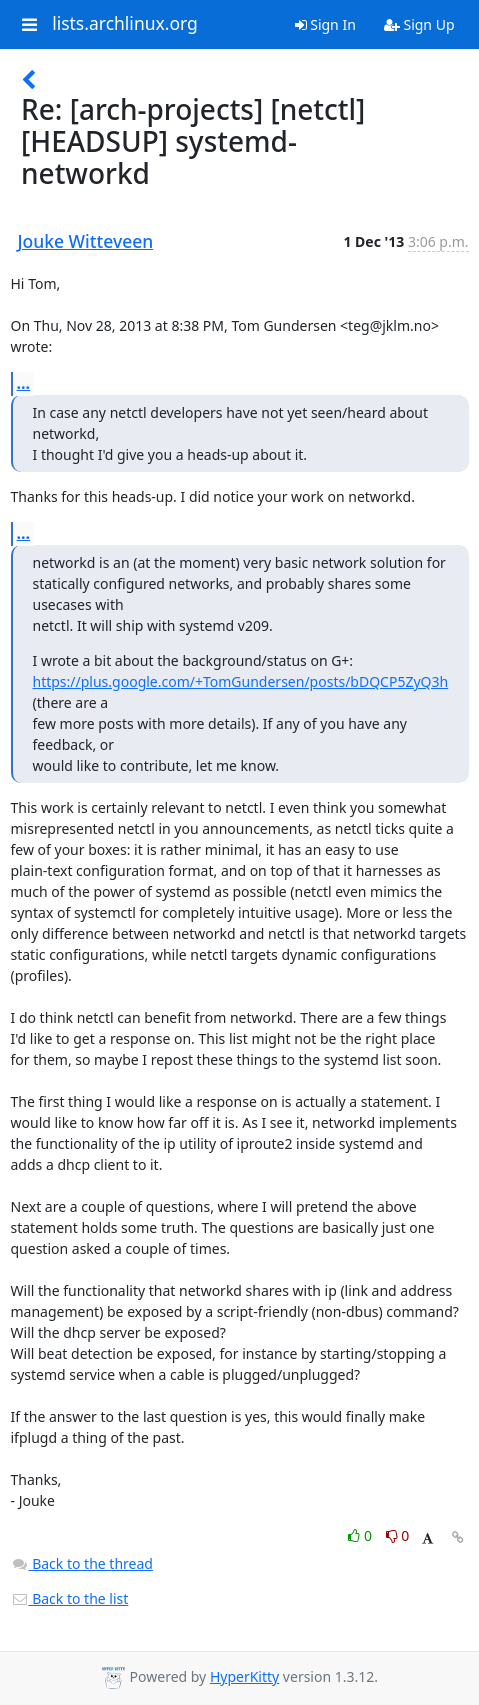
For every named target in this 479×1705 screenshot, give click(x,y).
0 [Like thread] (361, 1535)
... (24, 383)
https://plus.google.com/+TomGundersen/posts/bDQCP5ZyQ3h (241, 681)
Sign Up (419, 24)
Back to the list (70, 1598)
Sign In (325, 24)
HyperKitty (244, 1676)
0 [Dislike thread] (398, 1535)
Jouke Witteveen (86, 241)
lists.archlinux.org (125, 24)
